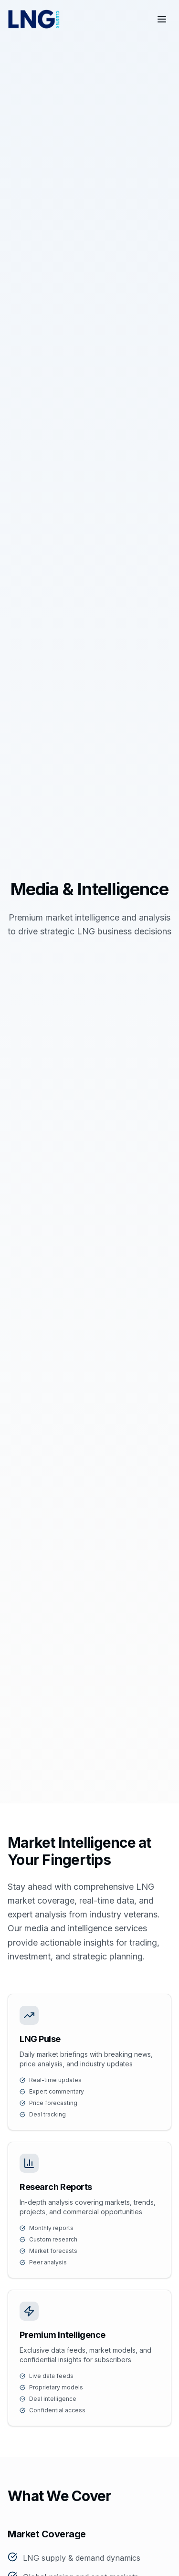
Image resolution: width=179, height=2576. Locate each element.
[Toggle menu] (161, 19)
